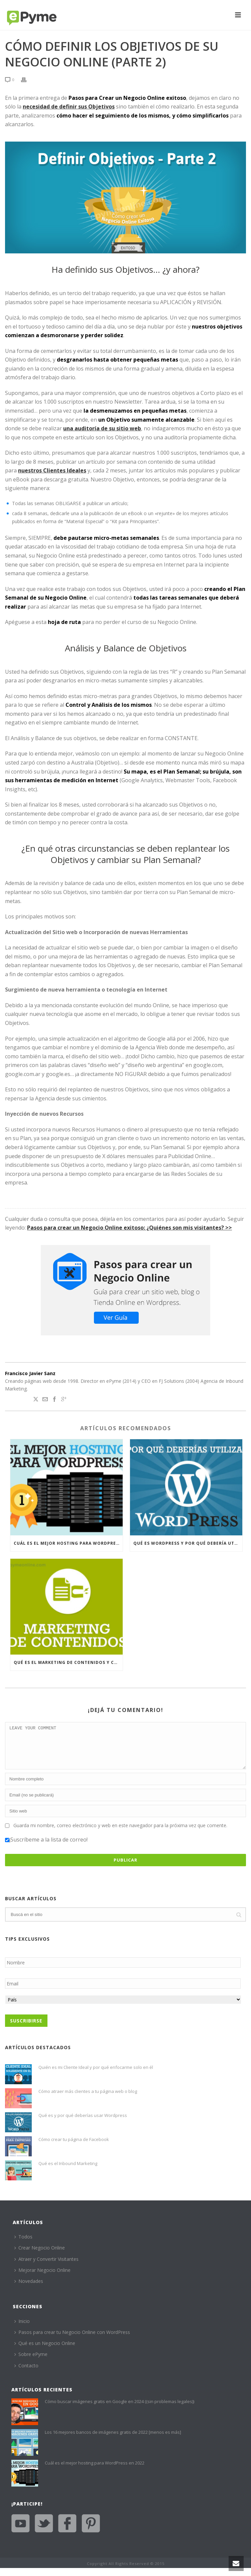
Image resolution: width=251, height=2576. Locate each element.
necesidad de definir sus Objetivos (69, 106)
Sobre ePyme (30, 2362)
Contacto (26, 2373)
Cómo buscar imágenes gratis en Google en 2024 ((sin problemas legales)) (119, 2409)
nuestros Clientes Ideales (52, 470)
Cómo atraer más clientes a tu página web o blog (87, 2099)
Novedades (28, 2289)
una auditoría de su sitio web (102, 428)
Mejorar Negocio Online (42, 2278)
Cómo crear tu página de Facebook (73, 2147)
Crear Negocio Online (39, 2255)
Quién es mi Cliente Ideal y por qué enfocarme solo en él (95, 2075)
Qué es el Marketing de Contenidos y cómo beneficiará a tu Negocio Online (68, 1662)
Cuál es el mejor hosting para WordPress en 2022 (68, 1543)
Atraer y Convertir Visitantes (46, 2267)
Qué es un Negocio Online (44, 2351)
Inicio (22, 2329)
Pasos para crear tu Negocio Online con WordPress (72, 2340)
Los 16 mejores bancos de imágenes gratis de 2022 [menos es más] (113, 2440)
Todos (23, 2244)
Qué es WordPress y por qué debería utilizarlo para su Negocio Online (187, 1543)
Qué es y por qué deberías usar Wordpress (82, 2123)
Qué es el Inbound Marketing (67, 2171)
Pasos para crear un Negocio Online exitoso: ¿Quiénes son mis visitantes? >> (129, 1227)
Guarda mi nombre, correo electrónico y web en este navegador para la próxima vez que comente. (120, 1833)
